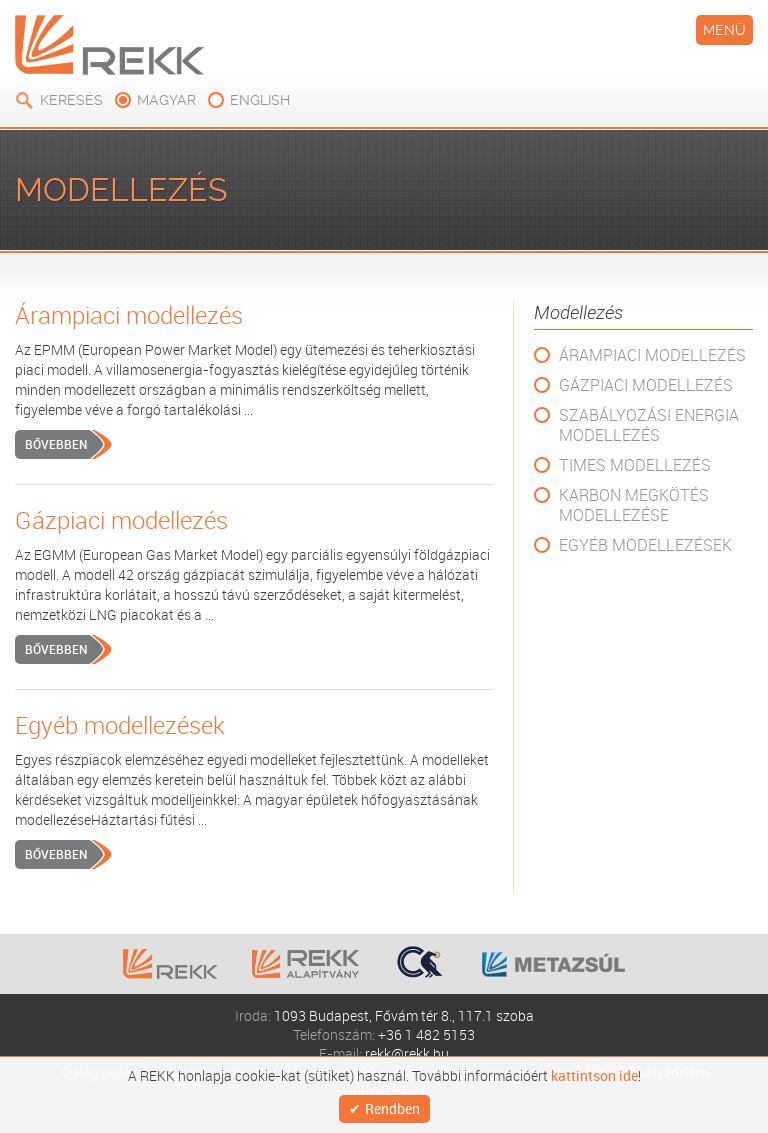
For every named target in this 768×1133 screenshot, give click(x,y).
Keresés (71, 100)
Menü (724, 30)
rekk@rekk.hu (407, 1053)
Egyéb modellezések (645, 545)
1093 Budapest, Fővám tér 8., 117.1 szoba (404, 1015)
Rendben (392, 1108)
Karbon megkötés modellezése (634, 505)
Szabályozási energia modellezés (649, 425)
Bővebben (56, 444)
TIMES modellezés (635, 465)
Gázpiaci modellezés (646, 385)
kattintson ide (594, 1076)
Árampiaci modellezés (652, 355)
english (260, 100)
